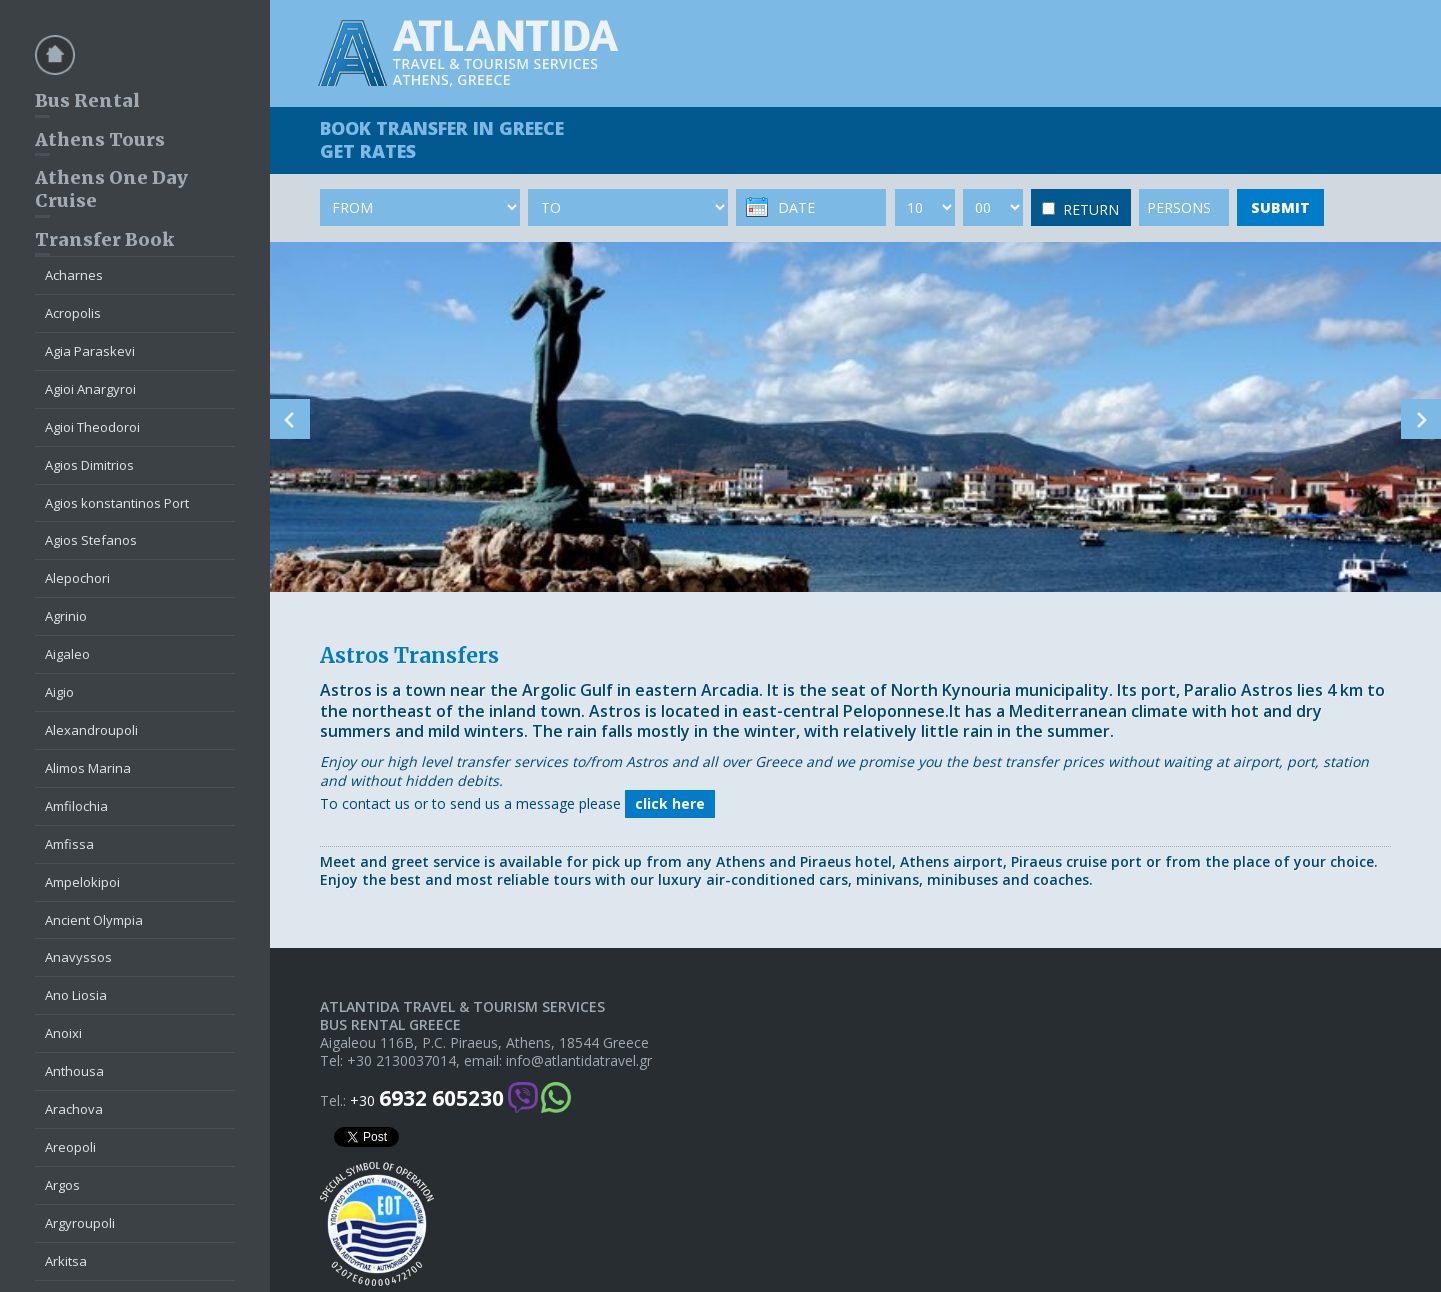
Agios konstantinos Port (117, 503)
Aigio (59, 692)
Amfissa (69, 844)
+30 (427, 1098)
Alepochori (77, 578)
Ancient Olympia (94, 920)
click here (670, 803)
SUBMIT (1280, 207)
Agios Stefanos (91, 540)
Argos (62, 1185)
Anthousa (74, 1071)
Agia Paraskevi (90, 351)
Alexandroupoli (91, 730)
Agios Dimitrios (89, 465)
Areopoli (70, 1147)
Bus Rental (87, 100)
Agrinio (66, 616)
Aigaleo (67, 654)
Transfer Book (104, 239)
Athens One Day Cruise (111, 189)
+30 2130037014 (401, 1061)
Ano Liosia (76, 995)
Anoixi (63, 1033)
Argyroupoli (80, 1223)
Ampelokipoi (82, 882)
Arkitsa (66, 1261)
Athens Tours (100, 139)
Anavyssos (78, 957)
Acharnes (74, 275)
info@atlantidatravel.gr (579, 1061)
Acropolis (73, 313)
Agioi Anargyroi (90, 389)
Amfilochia (76, 806)
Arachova (74, 1109)
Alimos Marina (88, 768)
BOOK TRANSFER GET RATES (442, 139)
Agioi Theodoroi (92, 427)
